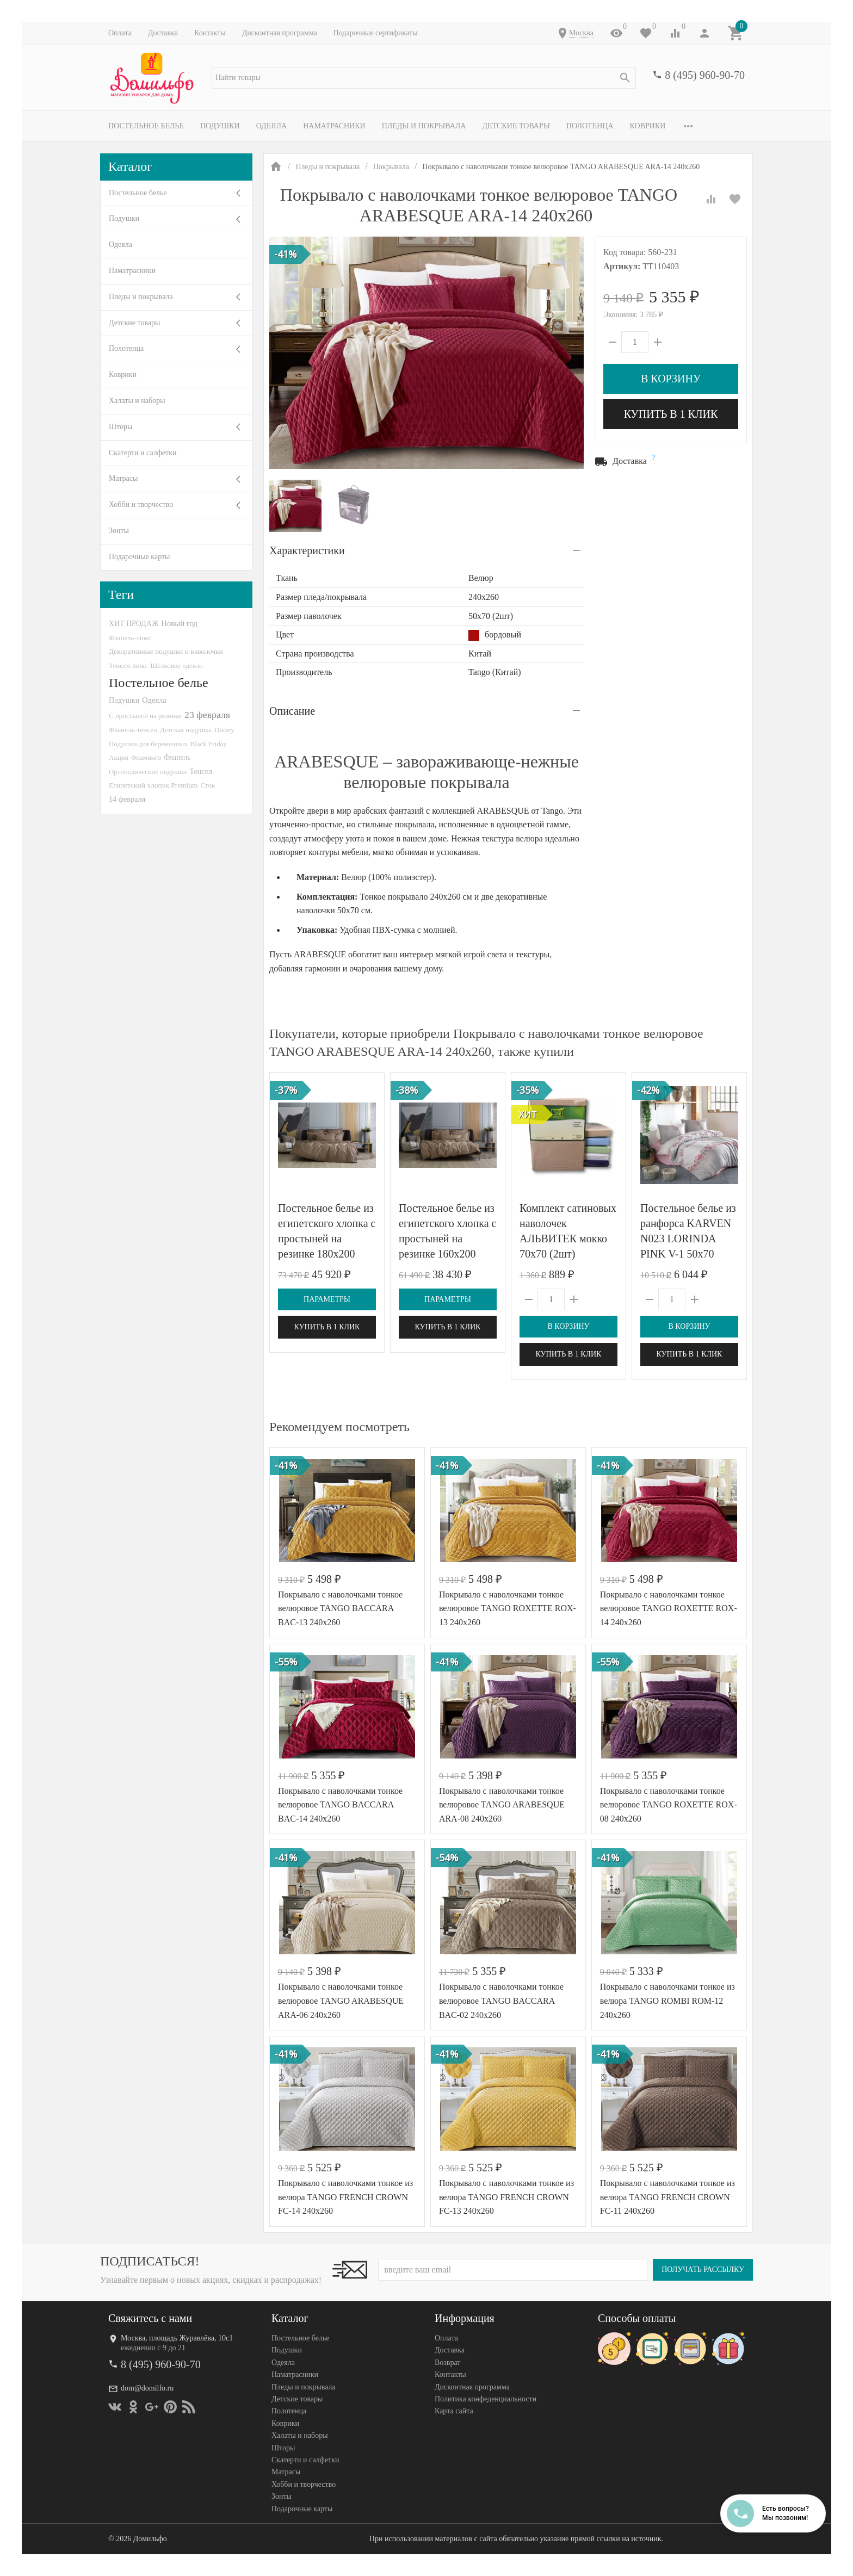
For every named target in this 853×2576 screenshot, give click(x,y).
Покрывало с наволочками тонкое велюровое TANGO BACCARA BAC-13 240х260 (340, 1608)
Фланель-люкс (130, 638)
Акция (118, 757)
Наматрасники (334, 126)
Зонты (119, 531)
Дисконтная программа (279, 33)
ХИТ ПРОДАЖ (133, 624)
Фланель (177, 757)
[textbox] (424, 78)
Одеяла (271, 126)
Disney (224, 730)
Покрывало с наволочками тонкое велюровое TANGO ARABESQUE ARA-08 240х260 (502, 1804)
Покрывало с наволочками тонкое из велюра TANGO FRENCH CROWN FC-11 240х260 (667, 2196)
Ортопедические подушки (148, 771)
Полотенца (590, 126)
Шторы (120, 427)
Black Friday (208, 744)
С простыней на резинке (145, 715)
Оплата (120, 33)
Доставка (163, 33)
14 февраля (127, 799)
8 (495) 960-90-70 (705, 75)
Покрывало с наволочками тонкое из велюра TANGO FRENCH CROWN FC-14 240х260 (345, 2196)
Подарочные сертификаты (375, 33)
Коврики (648, 126)
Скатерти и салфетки (142, 453)
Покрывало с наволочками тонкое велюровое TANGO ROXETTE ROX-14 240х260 (668, 1608)
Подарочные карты (139, 557)
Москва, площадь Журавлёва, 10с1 (177, 2338)
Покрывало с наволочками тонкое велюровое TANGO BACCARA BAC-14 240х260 (340, 1804)
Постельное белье (146, 126)
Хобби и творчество (141, 504)
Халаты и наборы (137, 401)
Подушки (220, 126)
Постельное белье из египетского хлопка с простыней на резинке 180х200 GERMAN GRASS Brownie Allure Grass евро (326, 1253)
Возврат (447, 2362)
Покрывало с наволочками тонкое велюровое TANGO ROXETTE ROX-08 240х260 (668, 1804)
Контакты (210, 33)
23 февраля (207, 714)
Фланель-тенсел (133, 730)
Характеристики (307, 550)
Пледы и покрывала (424, 126)
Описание (292, 711)
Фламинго (146, 757)
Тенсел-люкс (128, 665)
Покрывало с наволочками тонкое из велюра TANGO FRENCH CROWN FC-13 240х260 (506, 2196)
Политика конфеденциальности (485, 2399)
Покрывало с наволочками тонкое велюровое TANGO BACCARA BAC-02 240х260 (501, 2000)
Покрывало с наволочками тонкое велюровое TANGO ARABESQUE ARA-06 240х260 (341, 2000)
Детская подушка (186, 730)
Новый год (179, 623)
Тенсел (201, 771)
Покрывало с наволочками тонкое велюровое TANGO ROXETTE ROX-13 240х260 (507, 1608)
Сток (208, 785)
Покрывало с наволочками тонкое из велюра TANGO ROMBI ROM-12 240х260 (667, 2000)
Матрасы (123, 478)
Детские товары (516, 126)
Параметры (327, 1299)
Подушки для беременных (148, 744)
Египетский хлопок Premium (153, 785)
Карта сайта (454, 2411)
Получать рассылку (703, 2269)
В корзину (671, 379)
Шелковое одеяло (176, 665)
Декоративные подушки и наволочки (166, 651)
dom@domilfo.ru (147, 2389)
